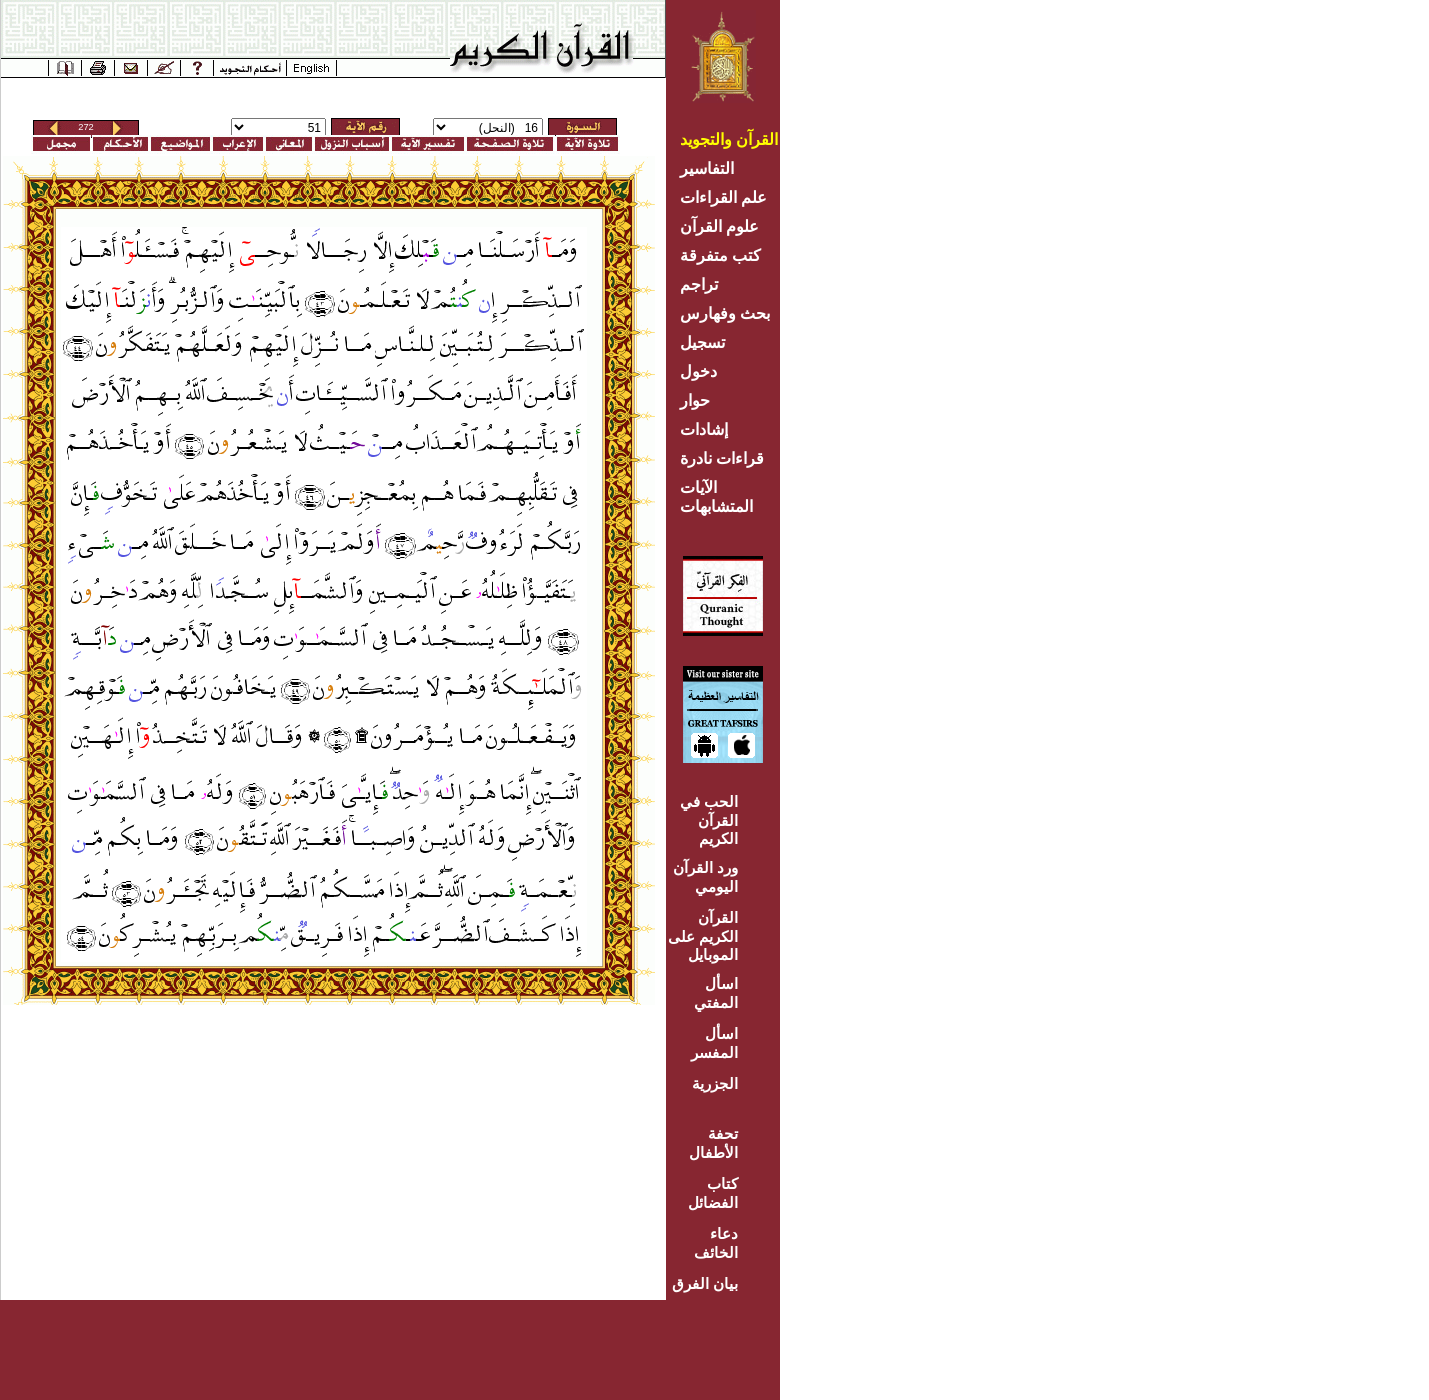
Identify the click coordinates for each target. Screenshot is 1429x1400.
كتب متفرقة (720, 255)
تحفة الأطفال (713, 1143)
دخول (698, 371)
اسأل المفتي (716, 993)
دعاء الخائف (716, 1243)
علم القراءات (723, 197)
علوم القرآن (719, 226)
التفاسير (707, 168)
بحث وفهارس (729, 313)
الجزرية (715, 1083)
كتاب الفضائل (713, 1193)
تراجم (699, 284)
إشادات (704, 429)
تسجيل (702, 342)
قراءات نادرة (722, 458)
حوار (695, 400)
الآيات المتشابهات (716, 497)
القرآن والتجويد (729, 139)
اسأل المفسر (714, 1043)
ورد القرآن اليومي (705, 877)
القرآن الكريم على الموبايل (703, 936)
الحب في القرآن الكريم (709, 820)
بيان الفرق (705, 1283)
